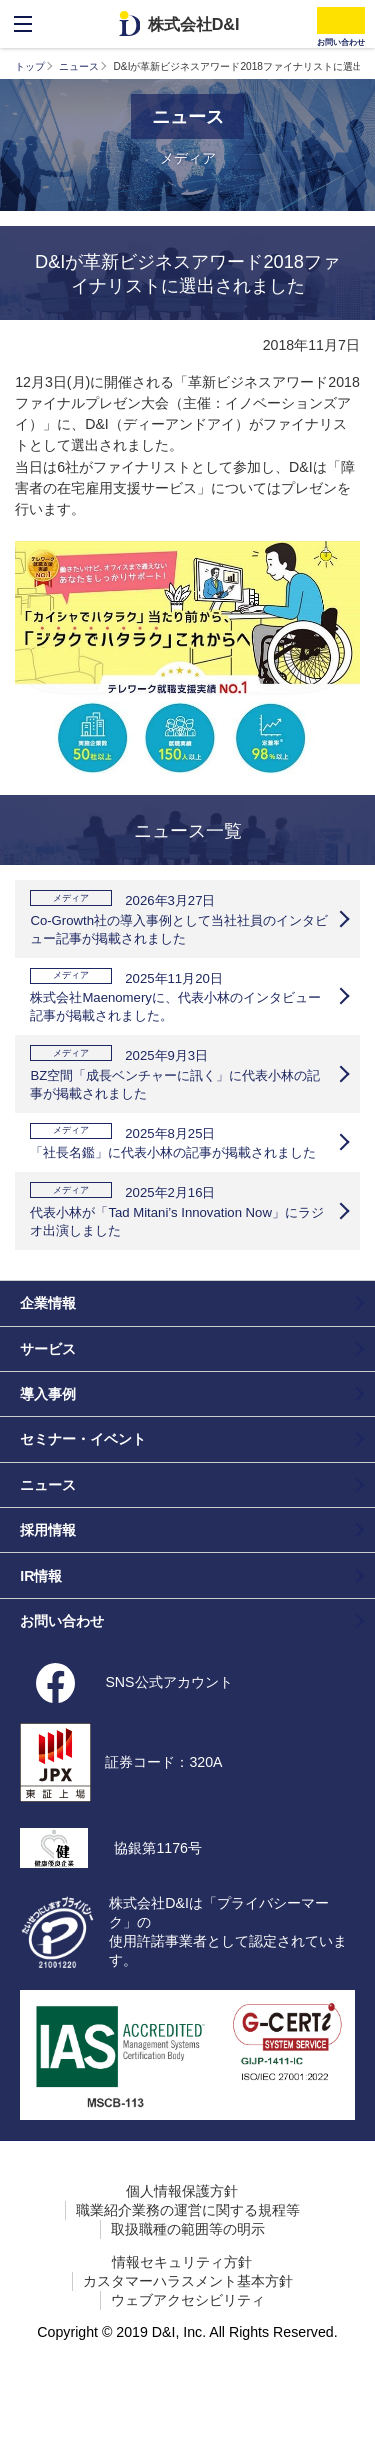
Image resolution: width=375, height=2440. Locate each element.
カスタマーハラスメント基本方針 (188, 2330)
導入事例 (48, 1443)
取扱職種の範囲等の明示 (188, 2278)
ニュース (79, 66)
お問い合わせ (62, 1670)
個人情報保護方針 (182, 2240)
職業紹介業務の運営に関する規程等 (188, 2259)
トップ (30, 66)
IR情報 (41, 1625)
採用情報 (48, 1579)
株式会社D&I (194, 24)
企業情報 (48, 1353)
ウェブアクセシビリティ (188, 2349)
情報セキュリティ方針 (182, 2311)
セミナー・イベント (83, 1489)
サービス (48, 1398)
